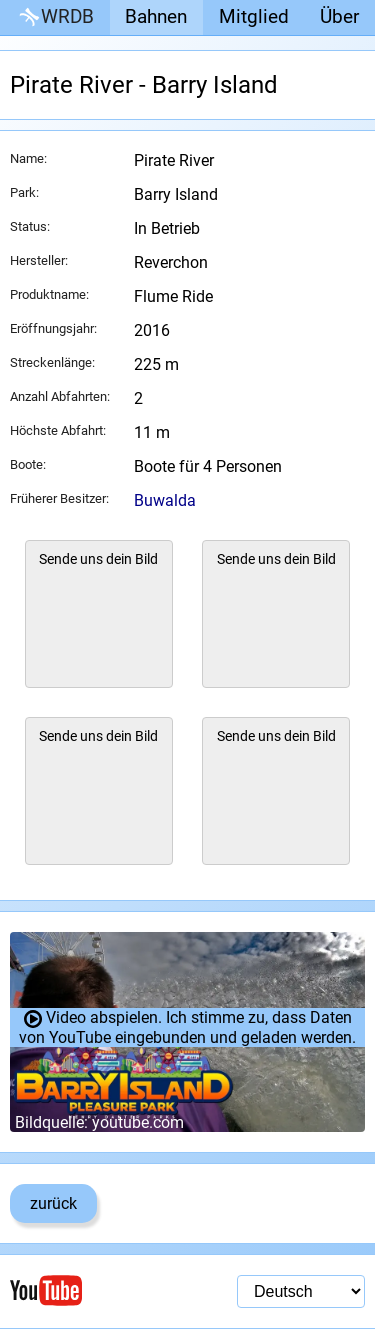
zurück (53, 1203)
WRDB (55, 17)
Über (339, 16)
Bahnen (156, 16)
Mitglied (254, 16)
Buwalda (165, 500)
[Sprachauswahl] (301, 1291)
